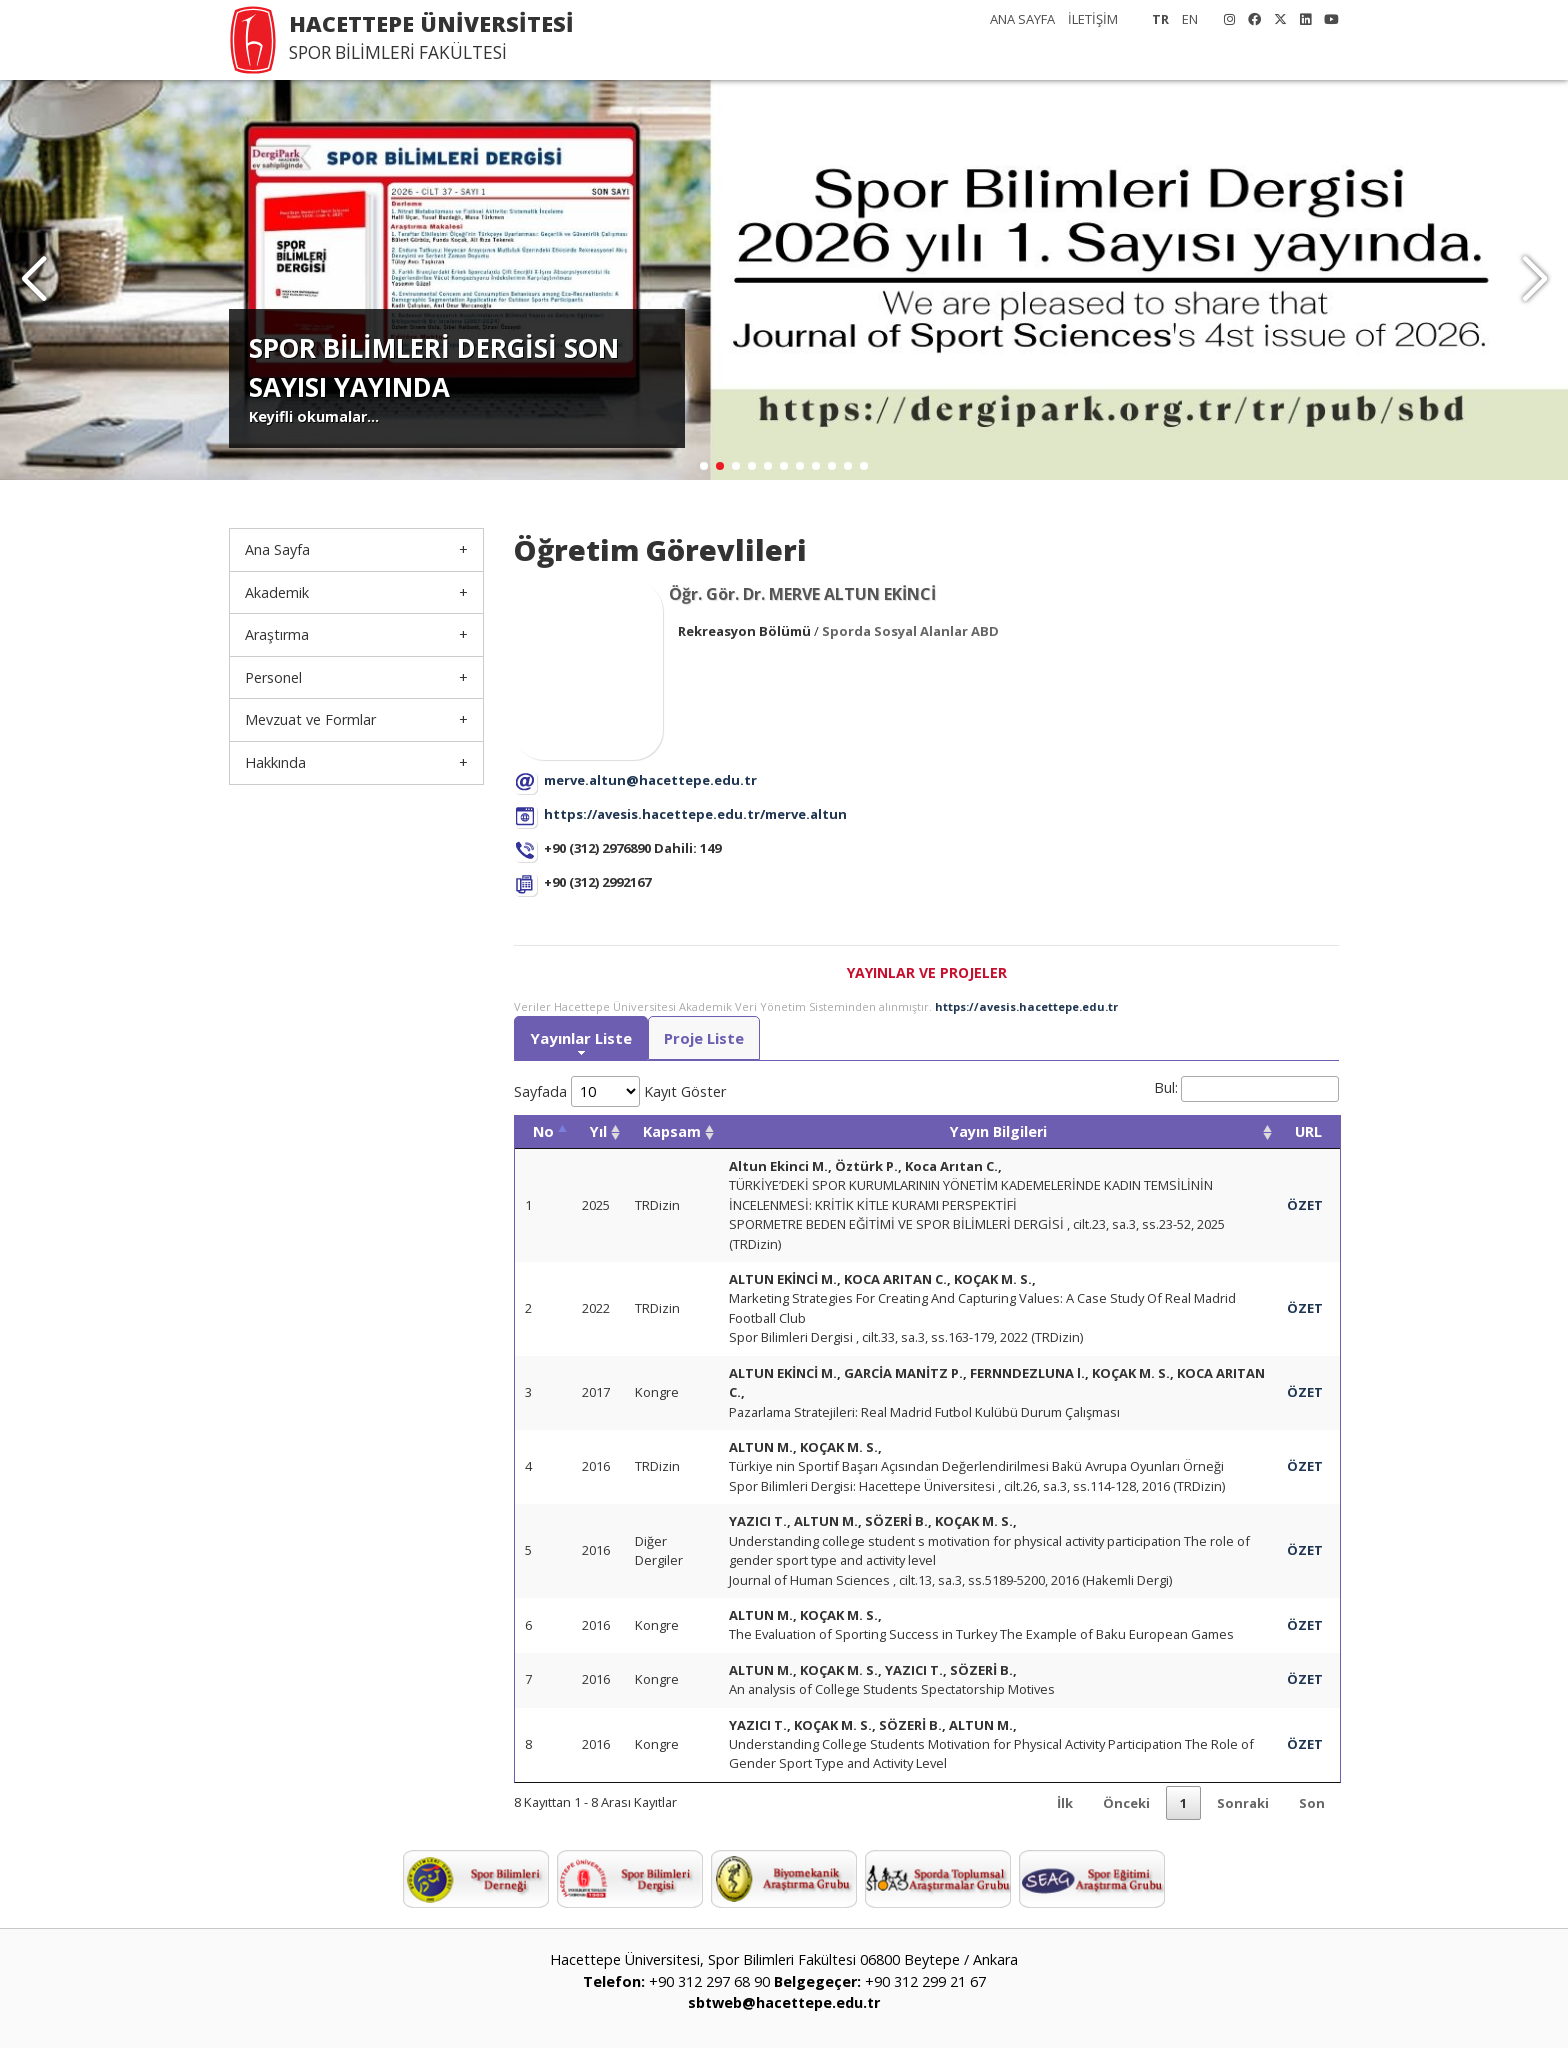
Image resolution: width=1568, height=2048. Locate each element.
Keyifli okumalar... (314, 416)
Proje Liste (704, 1038)
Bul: (1246, 1088)
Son (1312, 1803)
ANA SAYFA (1022, 19)
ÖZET (1305, 1205)
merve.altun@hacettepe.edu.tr (650, 780)
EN (1190, 19)
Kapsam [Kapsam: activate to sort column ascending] (672, 1131)
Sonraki (1243, 1803)
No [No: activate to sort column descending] (543, 1131)
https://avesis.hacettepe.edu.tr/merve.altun (695, 814)
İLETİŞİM (1093, 19)
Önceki (1126, 1803)
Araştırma (277, 634)
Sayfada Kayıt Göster (620, 1091)
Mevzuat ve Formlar (310, 719)
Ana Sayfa (277, 549)
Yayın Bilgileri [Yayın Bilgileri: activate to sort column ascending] (998, 1131)
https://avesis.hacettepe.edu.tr (1026, 1006)
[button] (1534, 280)
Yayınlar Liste (581, 1038)
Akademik (277, 592)
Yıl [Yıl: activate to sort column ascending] (598, 1131)
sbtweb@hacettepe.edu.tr (784, 2002)
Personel (273, 677)
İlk (1065, 1803)
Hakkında (275, 762)
